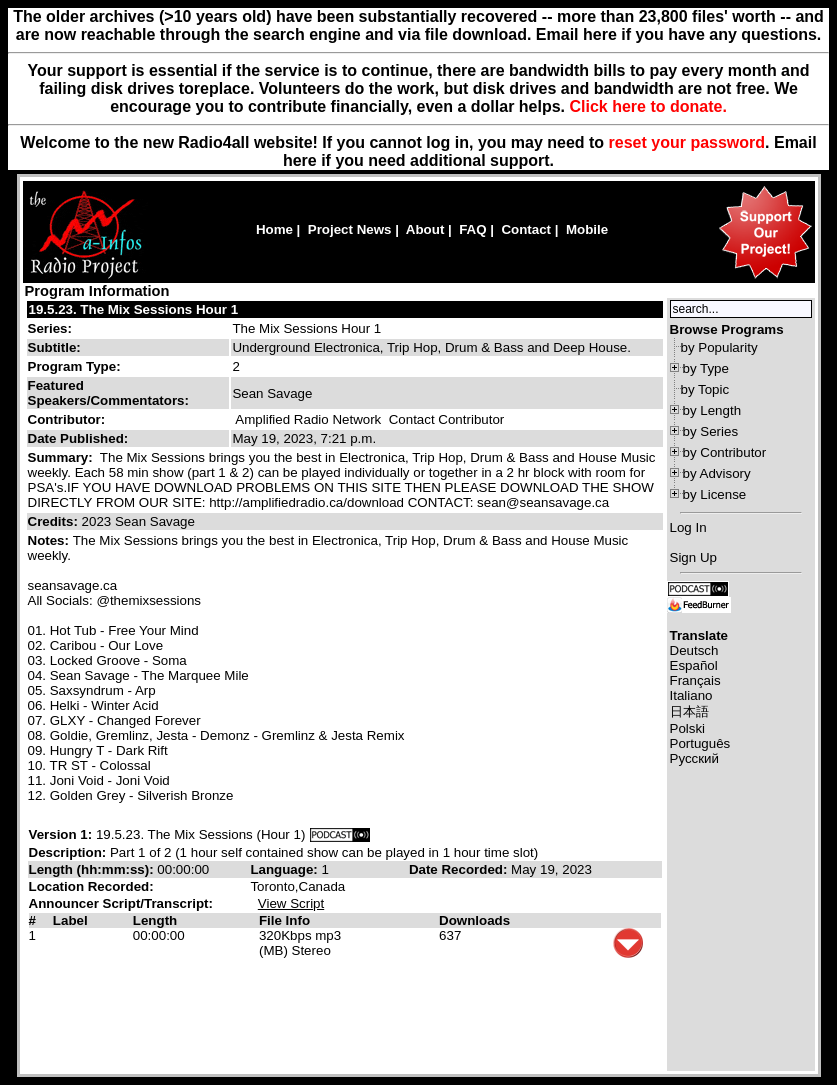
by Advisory (717, 473)
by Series (711, 431)
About (425, 229)
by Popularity (719, 347)
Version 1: (61, 834)
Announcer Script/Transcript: (121, 903)
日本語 (689, 711)
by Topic (705, 389)
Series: (50, 328)
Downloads (474, 920)
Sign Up (693, 557)
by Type (706, 368)
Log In (688, 527)
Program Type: (74, 366)
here (300, 160)
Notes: (50, 540)
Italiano (691, 695)
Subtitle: (54, 347)
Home (274, 229)
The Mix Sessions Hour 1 (306, 328)
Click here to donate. (647, 106)
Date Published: (78, 438)
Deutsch (694, 650)
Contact (526, 229)
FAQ (472, 229)
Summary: (62, 457)
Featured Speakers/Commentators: (108, 393)
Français (695, 680)
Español (694, 665)
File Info (284, 920)
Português (700, 743)
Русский (694, 758)
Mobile (587, 229)
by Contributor (725, 452)
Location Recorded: (91, 886)
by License (715, 494)
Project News (350, 229)
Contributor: (67, 419)
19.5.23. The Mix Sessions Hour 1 (134, 309)
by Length (712, 410)
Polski (688, 728)
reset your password (687, 142)
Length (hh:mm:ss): (93, 869)
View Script (291, 903)
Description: (69, 852)
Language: (285, 869)
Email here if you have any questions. (678, 34)
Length (155, 920)
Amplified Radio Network (308, 419)
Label (70, 920)
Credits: (55, 521)
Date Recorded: (460, 869)
